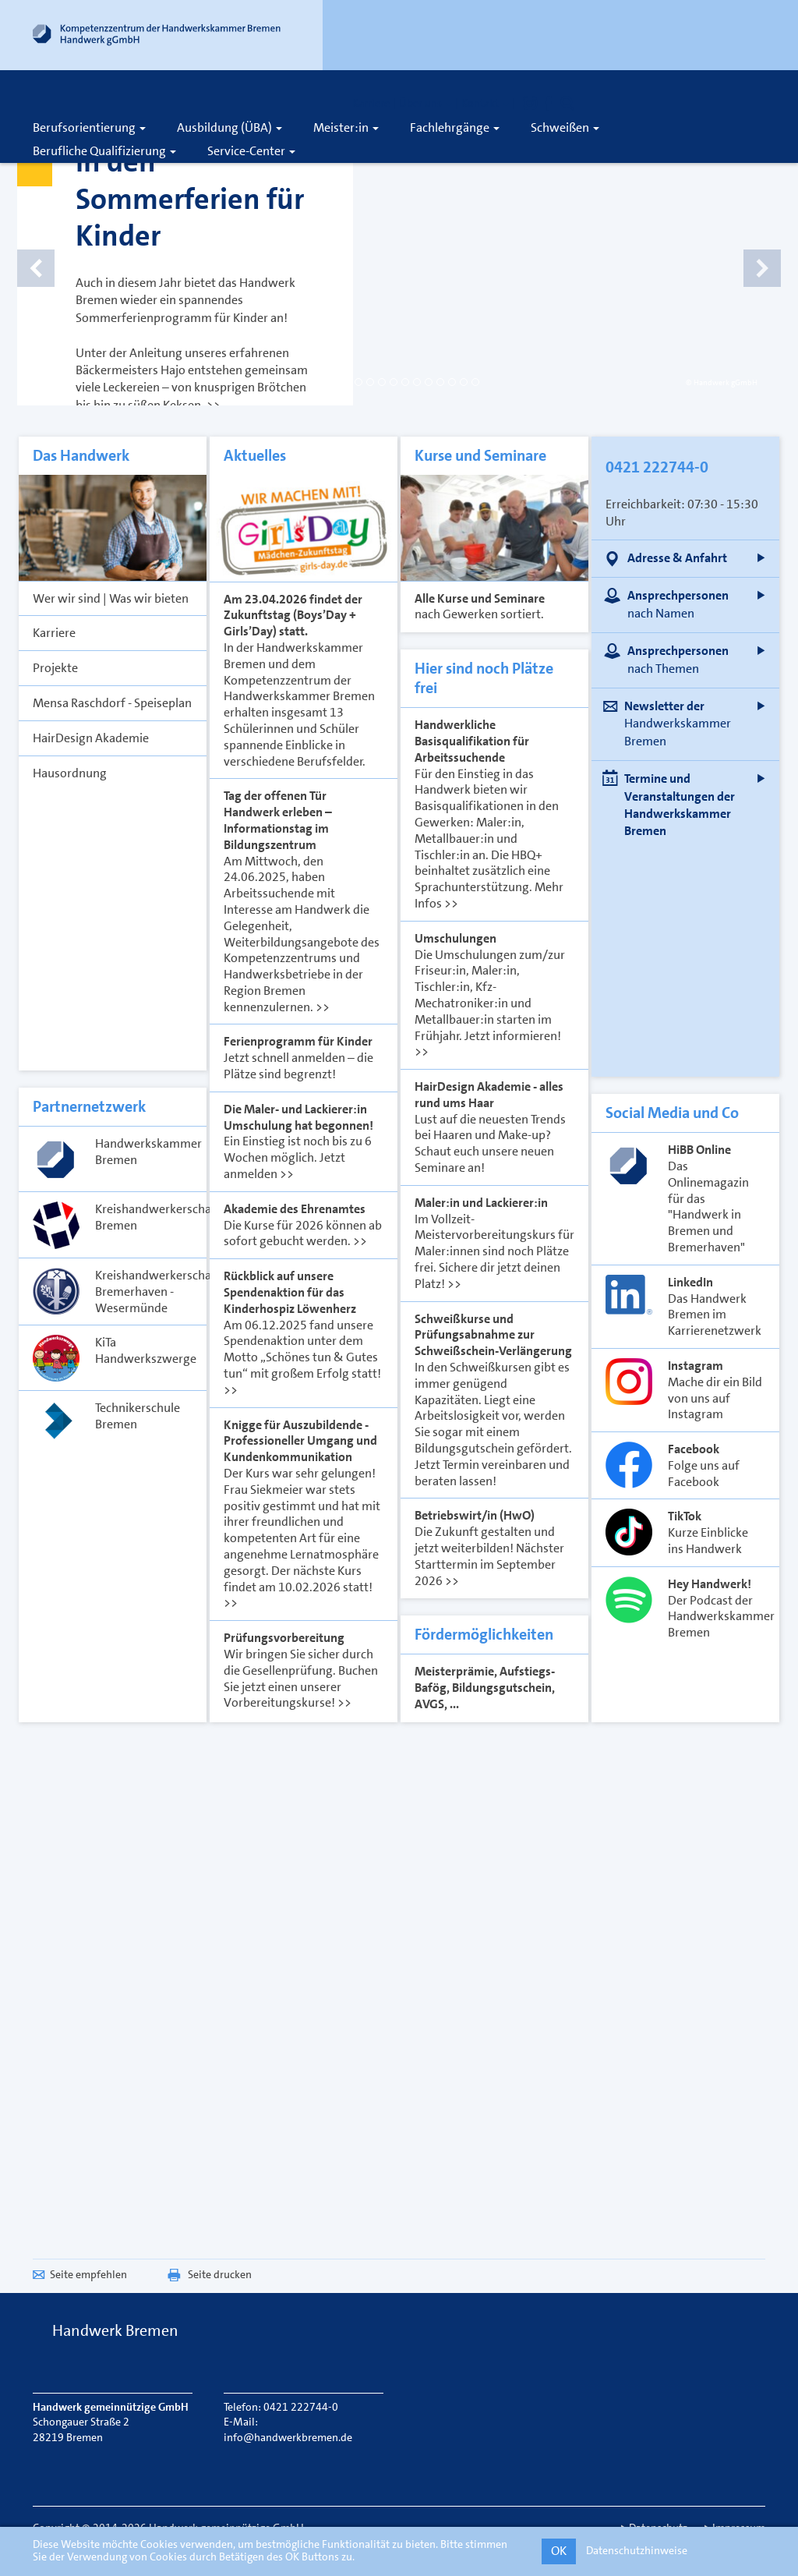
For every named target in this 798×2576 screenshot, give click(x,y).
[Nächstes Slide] (742, 249)
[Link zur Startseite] (157, 38)
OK (559, 2550)
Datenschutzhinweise (636, 2550)
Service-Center (251, 151)
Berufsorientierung (89, 127)
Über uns (425, 103)
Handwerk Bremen (115, 2330)
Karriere (371, 103)
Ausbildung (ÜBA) (229, 127)
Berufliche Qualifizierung (104, 151)
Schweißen (565, 127)
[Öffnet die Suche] (567, 103)
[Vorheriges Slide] (56, 249)
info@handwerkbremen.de (288, 2437)
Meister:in (346, 127)
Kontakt (485, 103)
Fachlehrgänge (455, 127)
